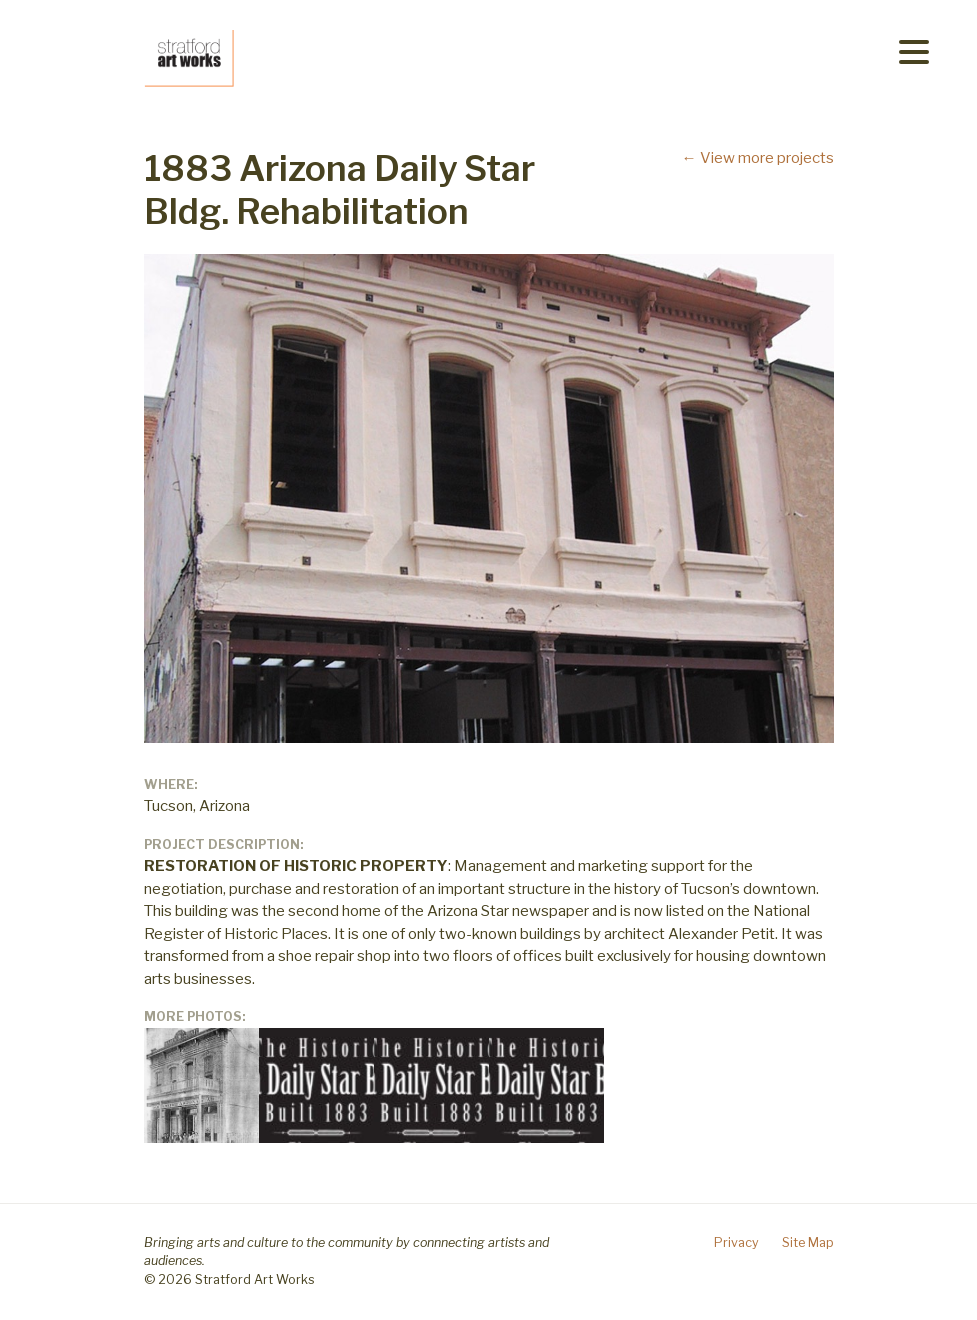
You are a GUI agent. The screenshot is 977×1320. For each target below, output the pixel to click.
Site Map (808, 1242)
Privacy (736, 1242)
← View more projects (758, 158)
